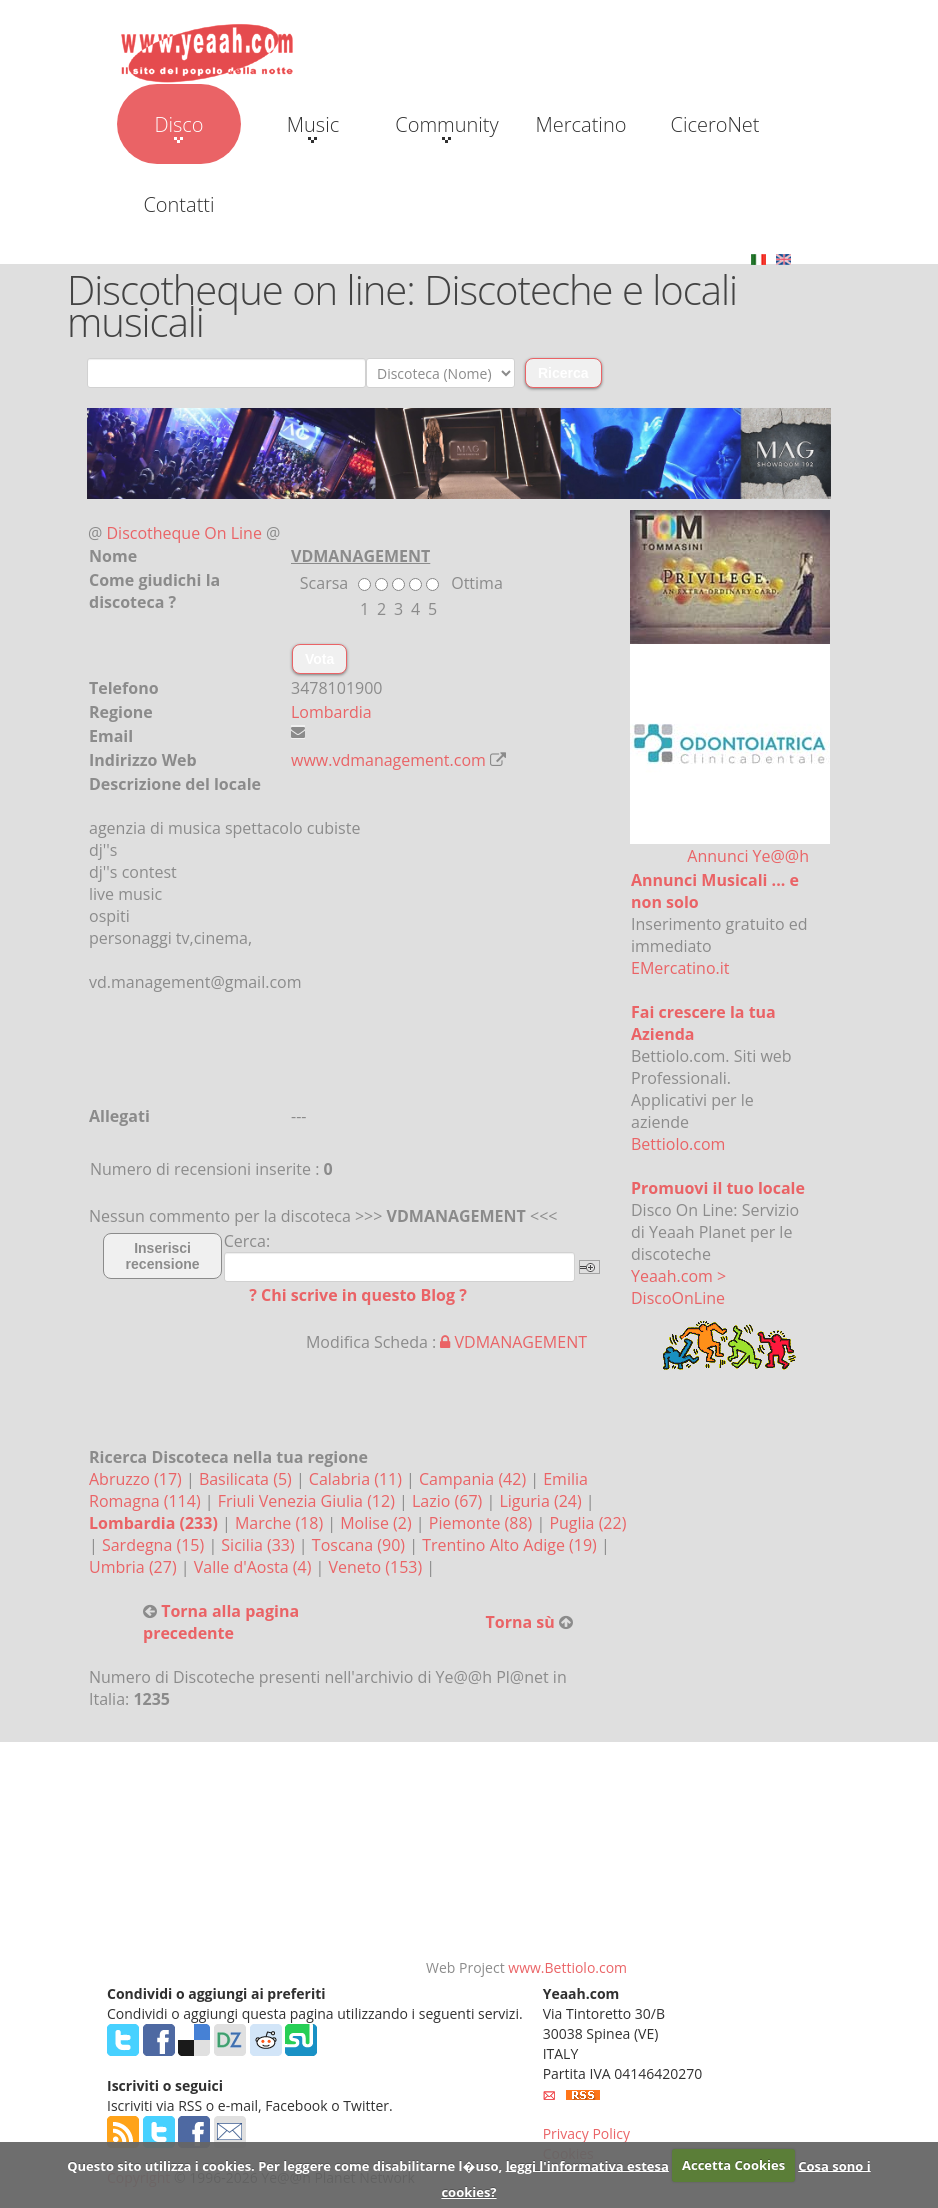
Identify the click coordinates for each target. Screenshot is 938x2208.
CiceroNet (714, 124)
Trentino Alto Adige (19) (511, 1545)
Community (446, 127)
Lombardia (331, 712)
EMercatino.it (680, 968)
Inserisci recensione (163, 1256)
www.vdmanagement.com (388, 760)
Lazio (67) (449, 1501)
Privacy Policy (586, 2133)
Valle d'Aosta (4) (255, 1567)
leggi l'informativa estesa (587, 2165)
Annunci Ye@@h (748, 856)
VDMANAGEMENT (513, 1342)
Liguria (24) (542, 1501)
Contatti (178, 204)
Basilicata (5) (247, 1479)
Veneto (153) (378, 1567)
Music (313, 127)
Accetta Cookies (733, 2165)
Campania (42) (474, 1479)
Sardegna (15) (155, 1545)
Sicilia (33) (260, 1545)
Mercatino (581, 124)
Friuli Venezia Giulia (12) (308, 1501)
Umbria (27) (135, 1567)
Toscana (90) (360, 1545)
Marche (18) (281, 1523)
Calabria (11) (357, 1479)
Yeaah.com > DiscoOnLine (678, 1287)
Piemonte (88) (483, 1523)
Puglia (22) (587, 1523)
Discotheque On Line (184, 533)
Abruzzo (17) (137, 1479)
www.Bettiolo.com (567, 1967)
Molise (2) (378, 1523)
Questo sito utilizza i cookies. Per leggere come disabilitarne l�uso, (284, 2165)
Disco (178, 127)
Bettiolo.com (678, 1144)
